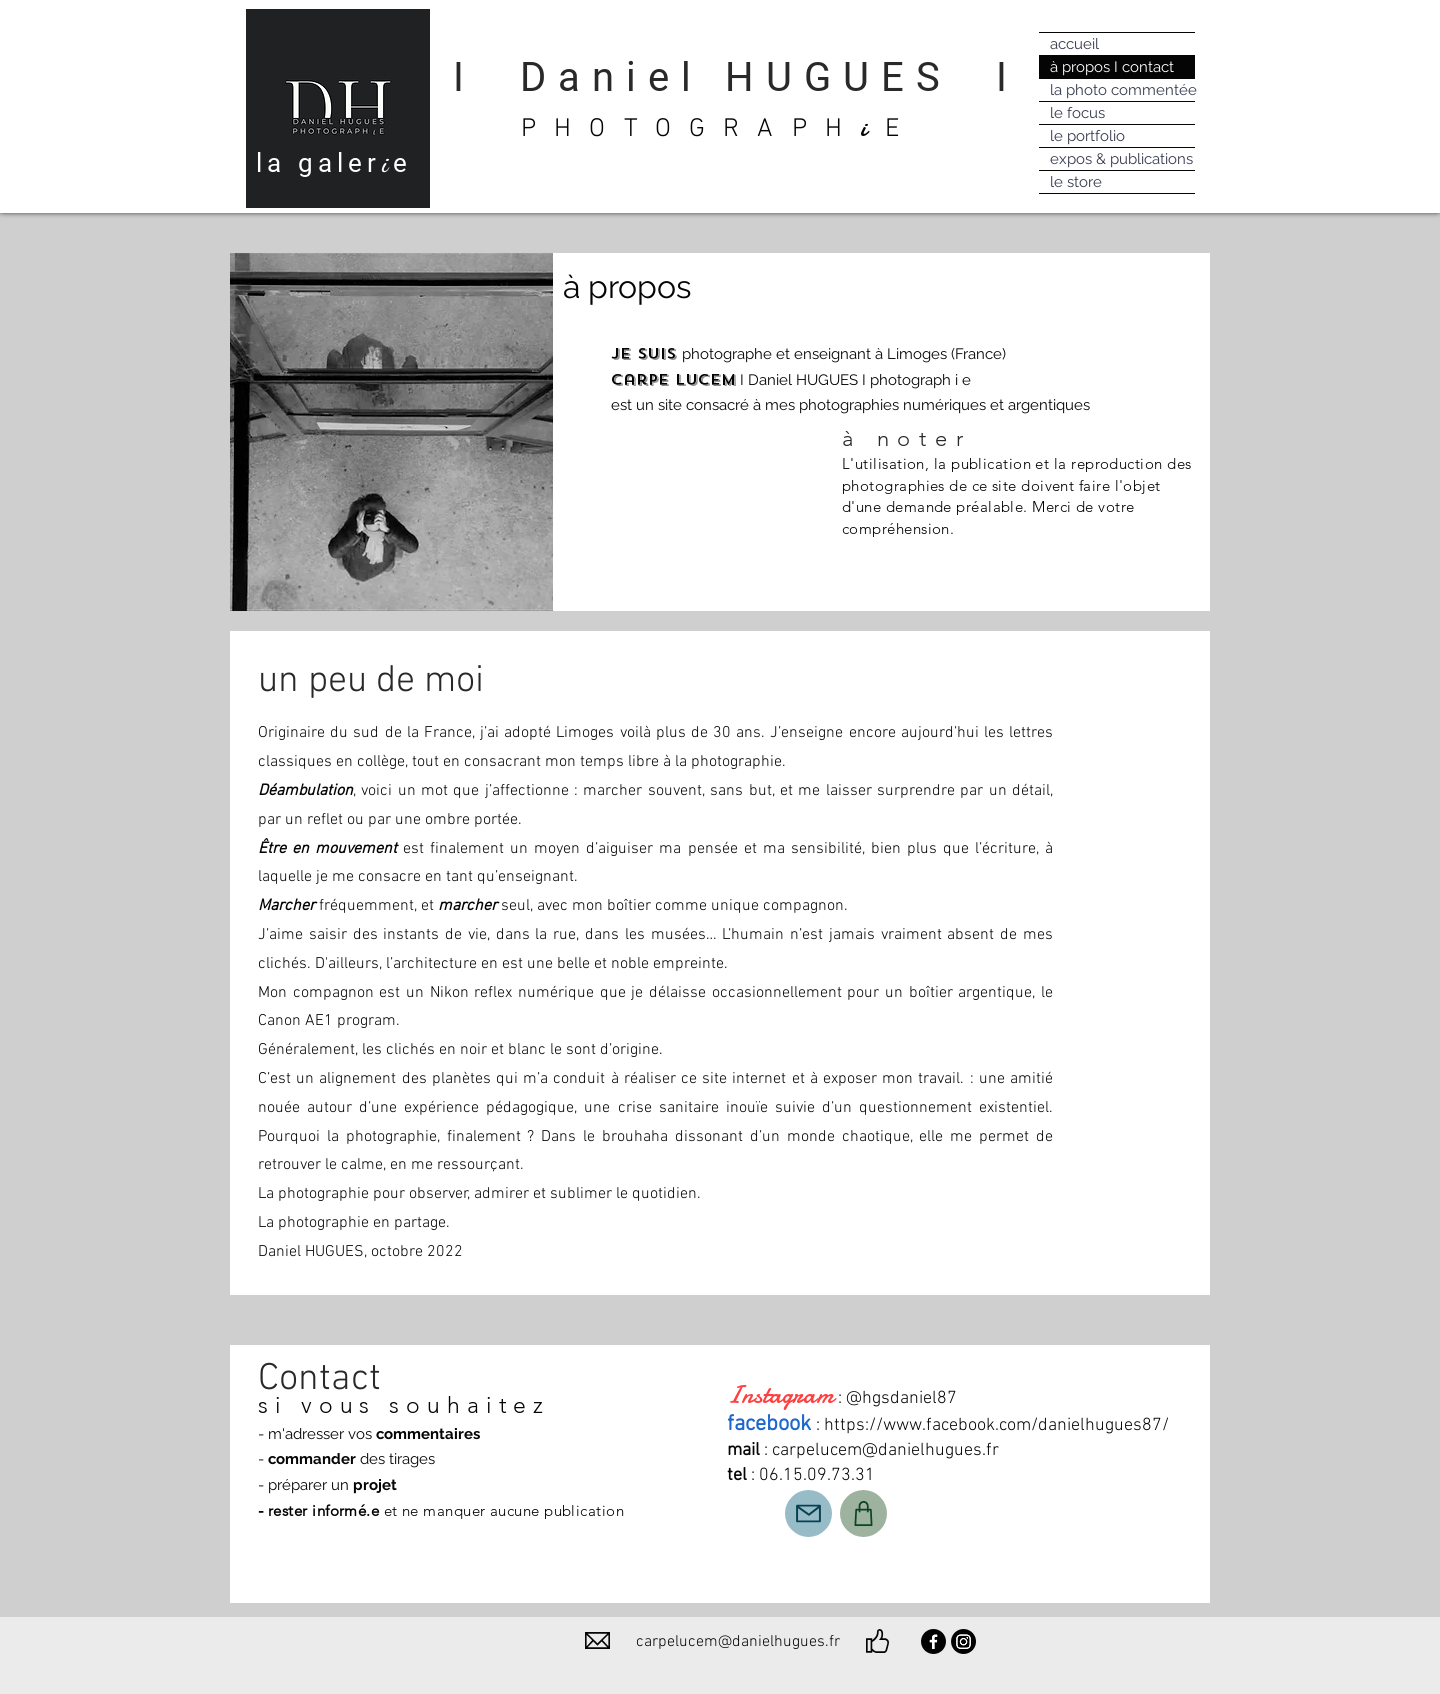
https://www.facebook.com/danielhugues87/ (996, 1425)
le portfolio (1087, 136)
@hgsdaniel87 (901, 1398)
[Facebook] (933, 1641)
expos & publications (1121, 159)
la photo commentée (1122, 90)
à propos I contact (1112, 67)
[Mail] (808, 1513)
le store (1076, 182)
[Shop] (863, 1513)
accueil (1074, 44)
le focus (1077, 113)
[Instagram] (963, 1641)
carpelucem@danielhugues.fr (885, 1450)
